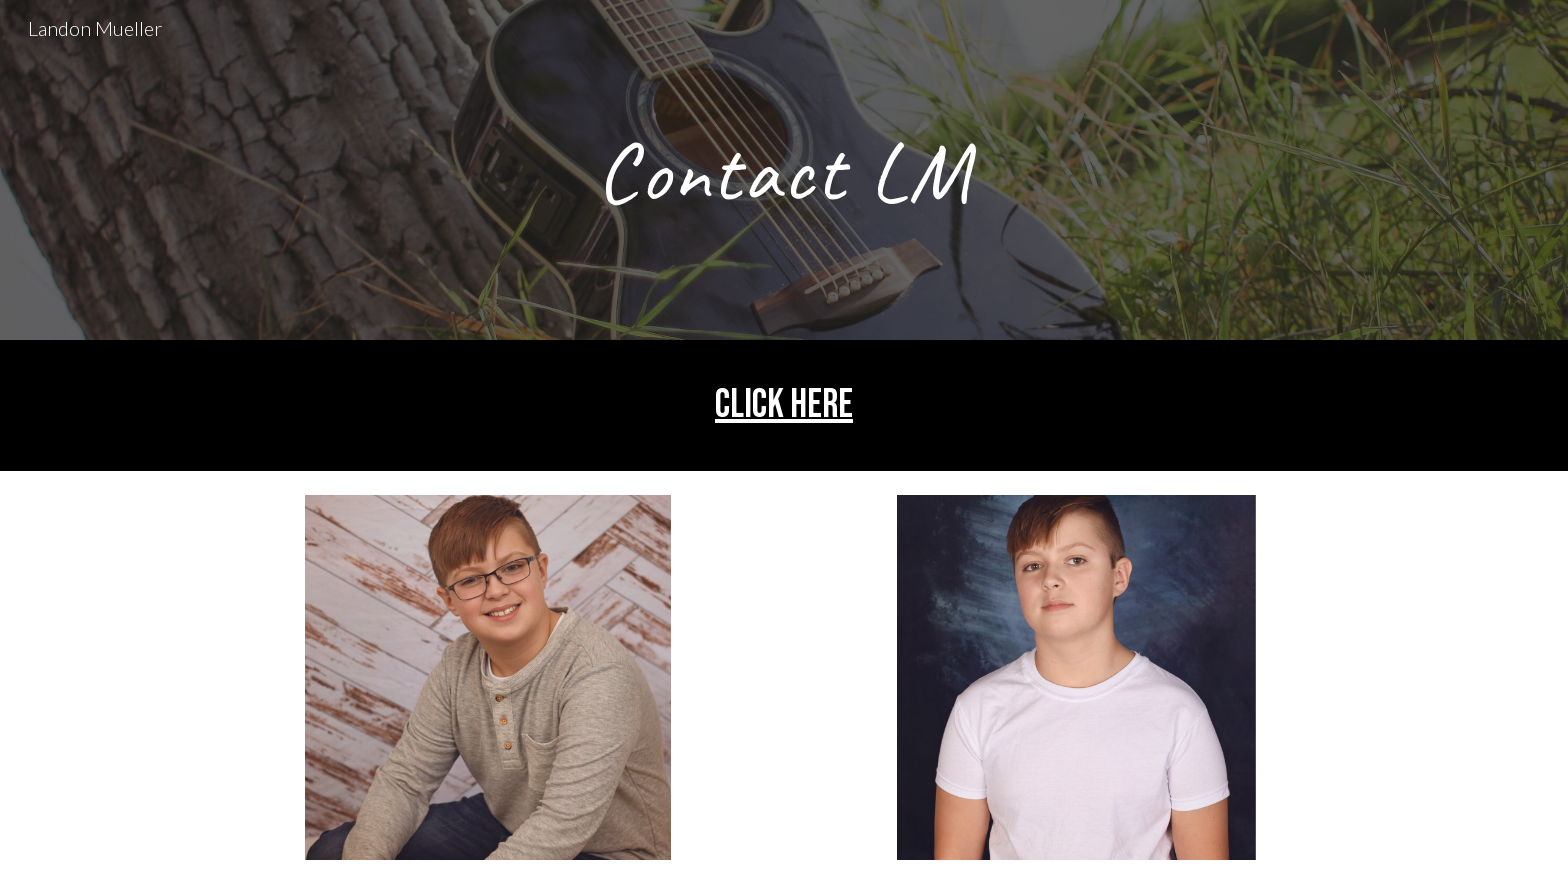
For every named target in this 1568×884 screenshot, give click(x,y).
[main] (784, 170)
